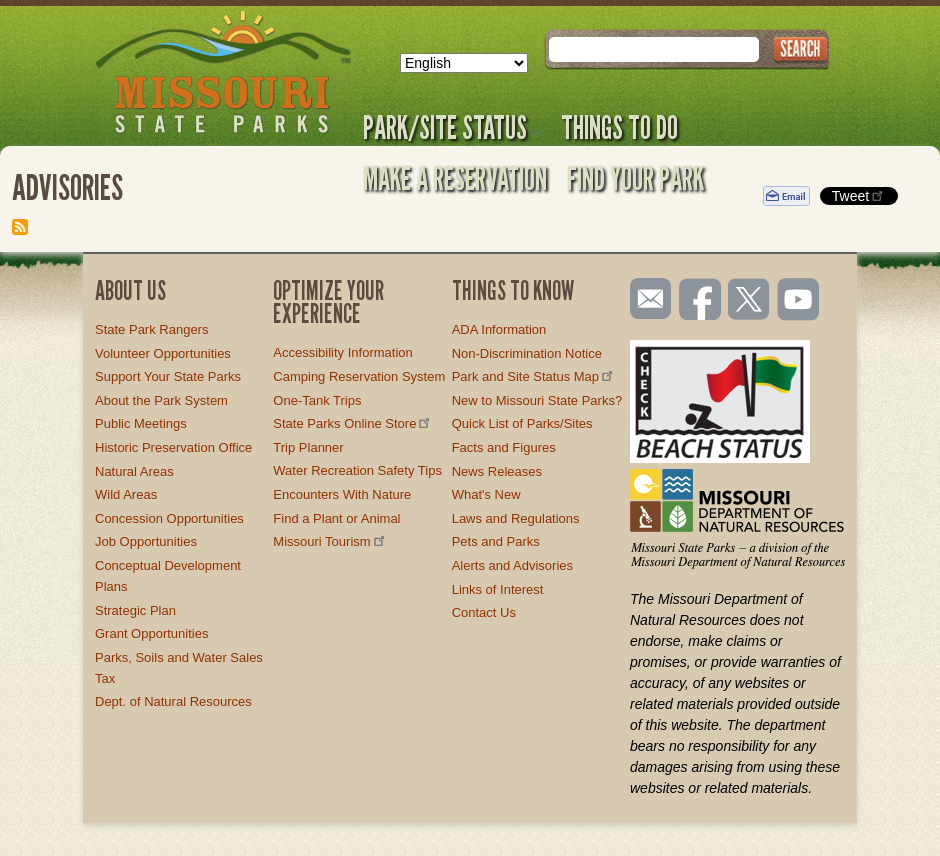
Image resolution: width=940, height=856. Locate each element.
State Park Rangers (151, 329)
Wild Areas (126, 494)
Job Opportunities (146, 541)
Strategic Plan (135, 610)
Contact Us (484, 612)
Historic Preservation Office (173, 447)
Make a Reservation (455, 178)
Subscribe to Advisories (20, 227)
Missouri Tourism (330, 541)
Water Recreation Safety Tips (357, 470)
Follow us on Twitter (747, 301)
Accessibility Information (342, 352)
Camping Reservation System (359, 376)
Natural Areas (134, 471)
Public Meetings (141, 423)
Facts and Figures (504, 447)
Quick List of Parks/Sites (522, 423)
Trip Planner (308, 447)
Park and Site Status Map (534, 376)
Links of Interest (498, 589)
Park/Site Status (452, 127)
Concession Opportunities (169, 518)
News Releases (497, 471)
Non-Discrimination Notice (527, 353)
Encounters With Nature (342, 494)
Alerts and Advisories (512, 565)
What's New (486, 494)
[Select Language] (464, 63)
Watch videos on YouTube (799, 301)
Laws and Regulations (516, 518)
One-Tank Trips (317, 400)
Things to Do (619, 127)
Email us (646, 299)
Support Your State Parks (168, 376)
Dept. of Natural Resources (173, 701)
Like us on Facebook (701, 301)
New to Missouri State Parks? (537, 400)
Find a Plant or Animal (336, 518)
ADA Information (499, 329)
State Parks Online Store (353, 423)
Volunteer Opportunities (163, 353)
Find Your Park (635, 178)
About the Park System (161, 400)
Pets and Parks (496, 541)
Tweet (859, 195)
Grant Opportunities (151, 633)
